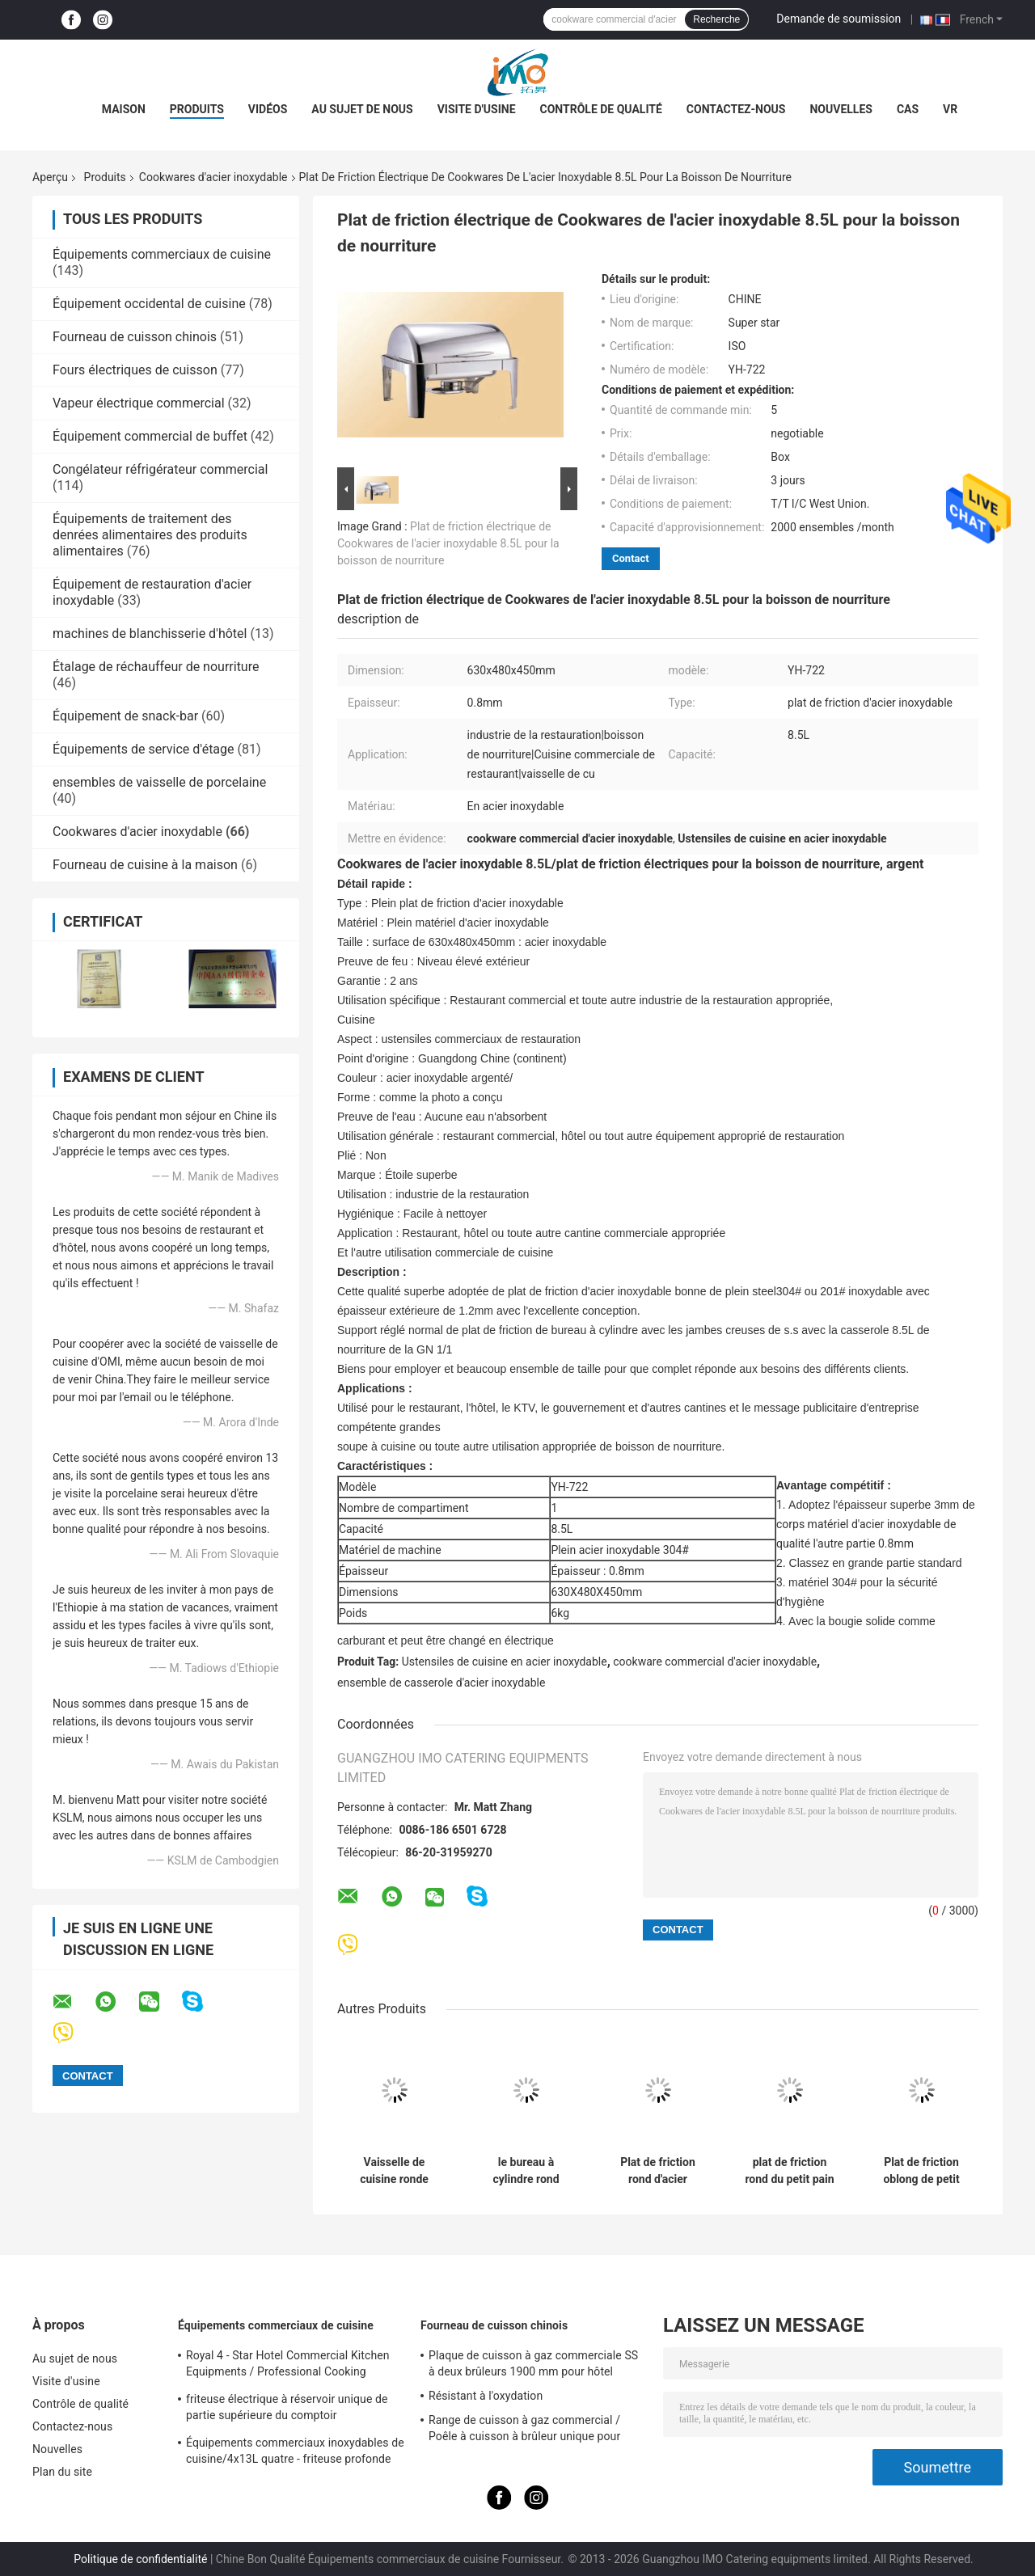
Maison (124, 109)
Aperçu (50, 177)
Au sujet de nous (361, 109)
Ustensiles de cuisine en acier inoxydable (504, 1661)
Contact (630, 558)
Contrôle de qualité (601, 109)
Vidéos (268, 109)
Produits (197, 109)
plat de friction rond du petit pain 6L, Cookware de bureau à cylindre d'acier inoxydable (789, 2171)
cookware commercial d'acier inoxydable (715, 1661)
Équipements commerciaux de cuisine (162, 254)
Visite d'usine (476, 109)
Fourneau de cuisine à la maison (145, 864)
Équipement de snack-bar (125, 716)
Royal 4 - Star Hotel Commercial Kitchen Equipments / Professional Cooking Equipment (288, 2366)
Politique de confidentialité (140, 2559)
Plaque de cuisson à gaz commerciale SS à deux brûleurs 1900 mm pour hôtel (533, 2363)
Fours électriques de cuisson (135, 370)
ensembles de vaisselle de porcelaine (159, 782)
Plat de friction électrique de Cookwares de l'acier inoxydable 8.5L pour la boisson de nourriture (448, 543)
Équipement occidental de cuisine (149, 303)
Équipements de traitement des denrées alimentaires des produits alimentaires (150, 535)
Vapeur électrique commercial (139, 403)
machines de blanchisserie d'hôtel (150, 633)
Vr (950, 109)
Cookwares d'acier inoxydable (213, 177)
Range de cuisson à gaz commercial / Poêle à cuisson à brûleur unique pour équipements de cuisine (524, 2430)
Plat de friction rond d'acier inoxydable (657, 2171)
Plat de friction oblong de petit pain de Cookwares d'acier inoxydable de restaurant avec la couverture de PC (921, 2171)
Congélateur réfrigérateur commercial (160, 469)
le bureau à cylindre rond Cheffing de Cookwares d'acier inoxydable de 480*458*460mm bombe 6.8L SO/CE (526, 2171)
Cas (908, 109)
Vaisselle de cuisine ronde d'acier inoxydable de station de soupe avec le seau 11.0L (394, 2171)
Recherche (716, 19)
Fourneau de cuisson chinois (135, 336)
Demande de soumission (838, 18)
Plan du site (62, 2471)
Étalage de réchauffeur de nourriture (156, 666)
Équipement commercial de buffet (150, 436)
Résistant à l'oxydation (486, 2395)
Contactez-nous (736, 109)
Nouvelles (840, 109)
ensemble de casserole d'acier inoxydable (441, 1682)
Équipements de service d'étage (143, 749)
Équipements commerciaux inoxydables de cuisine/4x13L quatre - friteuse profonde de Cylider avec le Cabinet (295, 2453)
